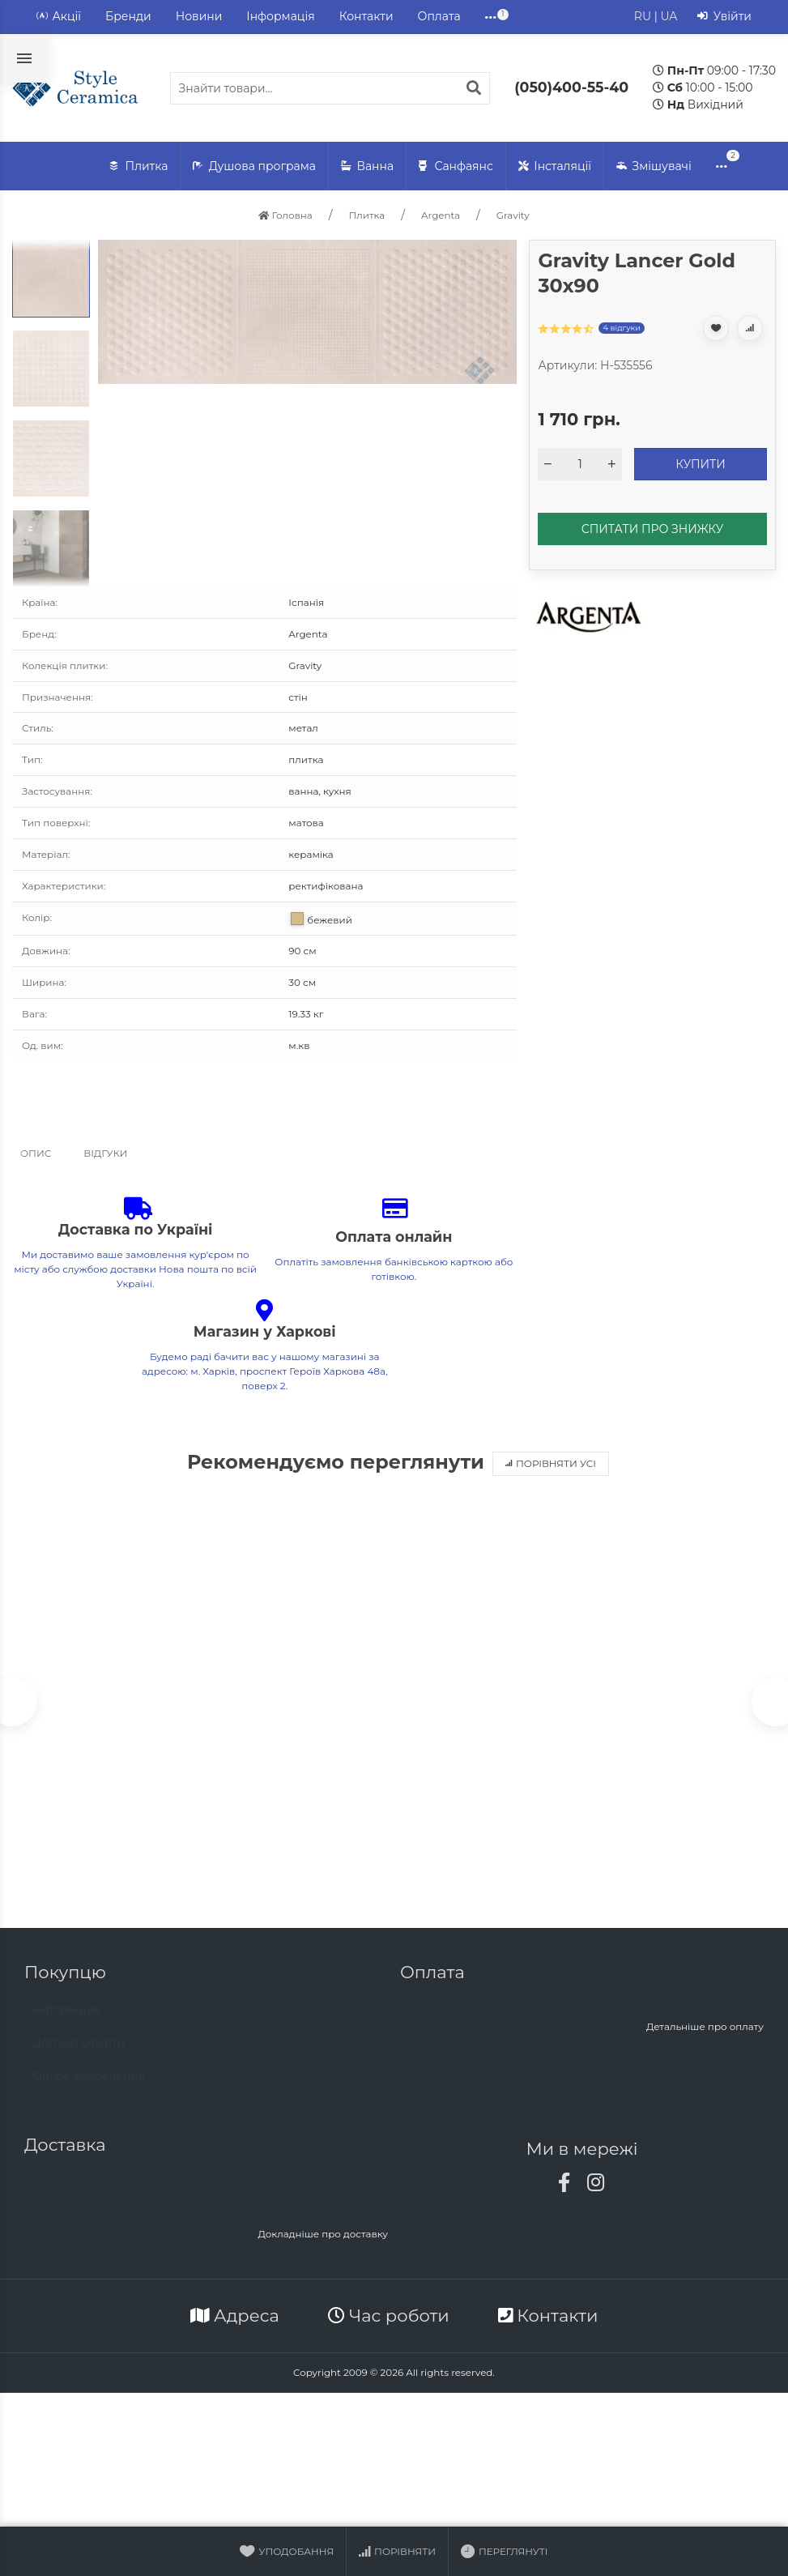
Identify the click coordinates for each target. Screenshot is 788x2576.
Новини (199, 16)
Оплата (439, 16)
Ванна (367, 166)
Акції (58, 16)
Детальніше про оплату (705, 2030)
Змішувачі (654, 166)
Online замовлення (88, 2086)
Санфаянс (456, 166)
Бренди (128, 16)
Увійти (724, 16)
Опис (35, 1153)
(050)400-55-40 (571, 87)
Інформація (280, 16)
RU (642, 16)
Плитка (138, 166)
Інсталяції (554, 166)
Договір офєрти (78, 2053)
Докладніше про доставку (323, 2237)
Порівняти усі (550, 1463)
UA (668, 16)
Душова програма (254, 166)
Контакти (366, 16)
